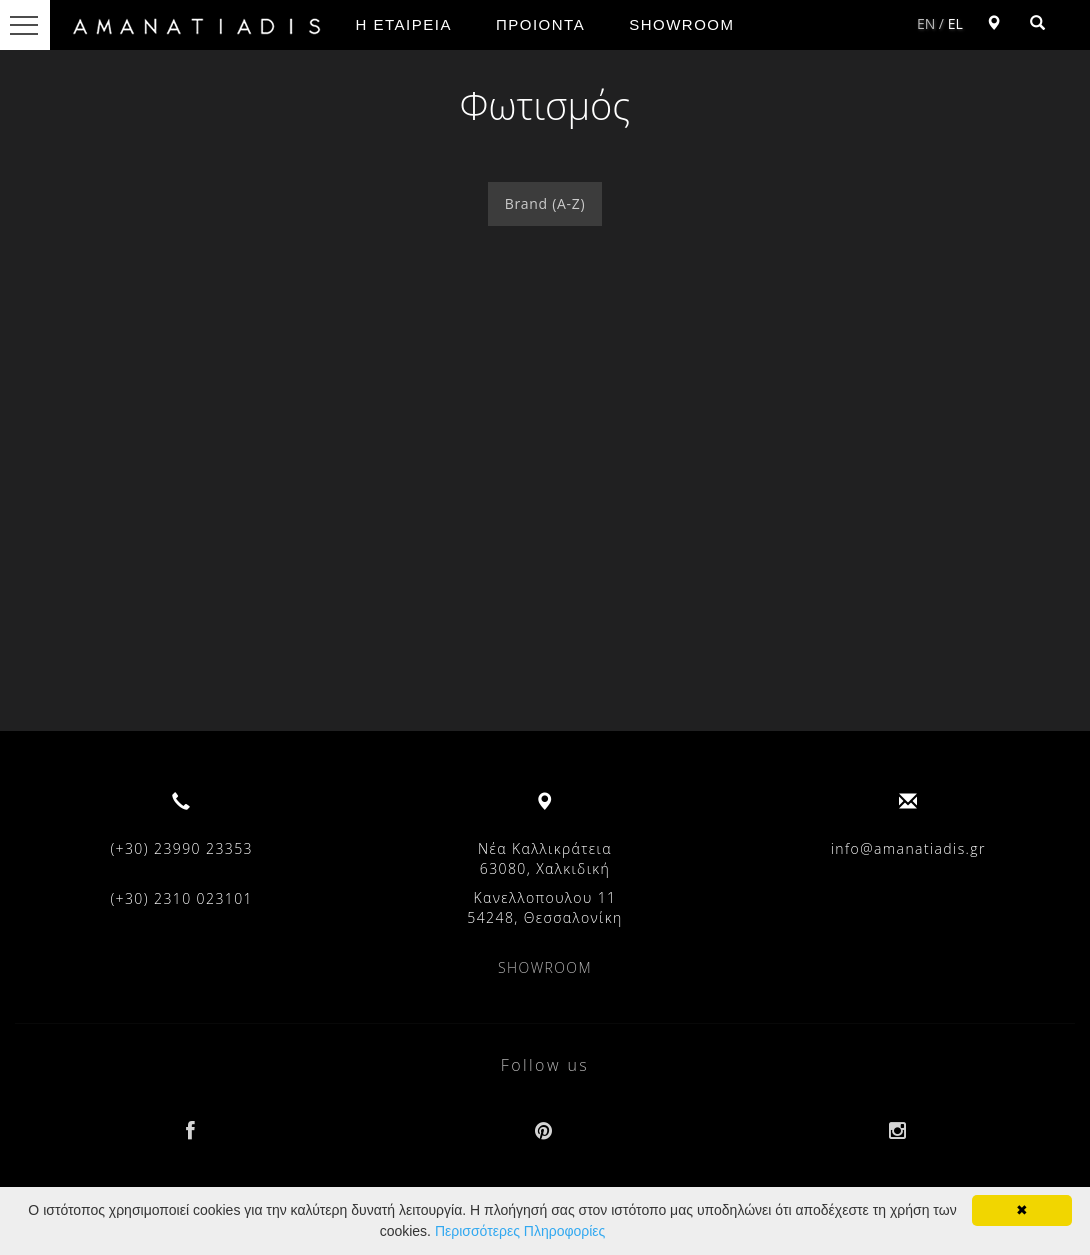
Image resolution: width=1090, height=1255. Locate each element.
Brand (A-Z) (545, 203)
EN (926, 23)
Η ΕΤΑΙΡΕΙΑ (404, 24)
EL (955, 23)
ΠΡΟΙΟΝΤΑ (540, 24)
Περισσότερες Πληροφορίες (520, 1231)
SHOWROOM (681, 24)
